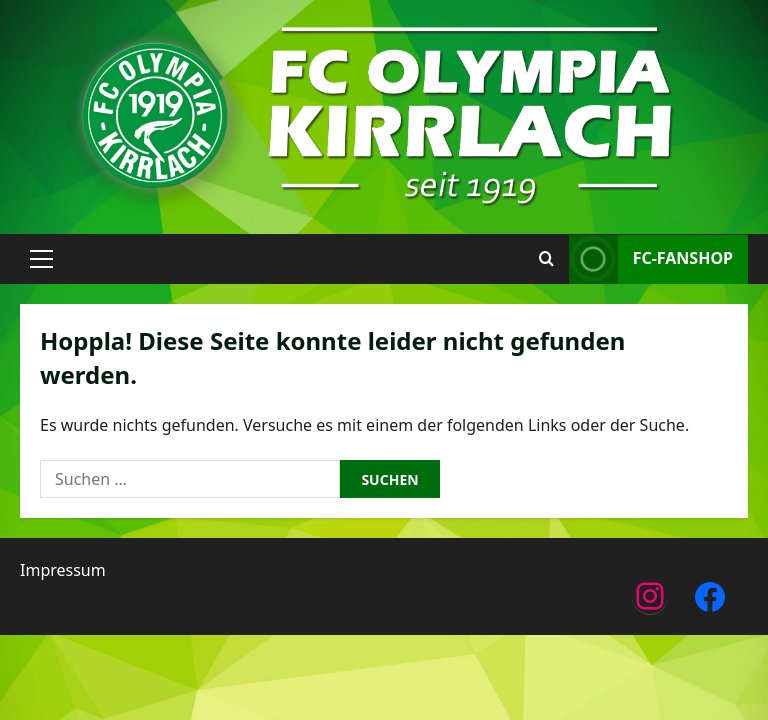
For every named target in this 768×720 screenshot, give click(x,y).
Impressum (63, 570)
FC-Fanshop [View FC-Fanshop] (651, 259)
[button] (41, 259)
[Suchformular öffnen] (546, 259)
